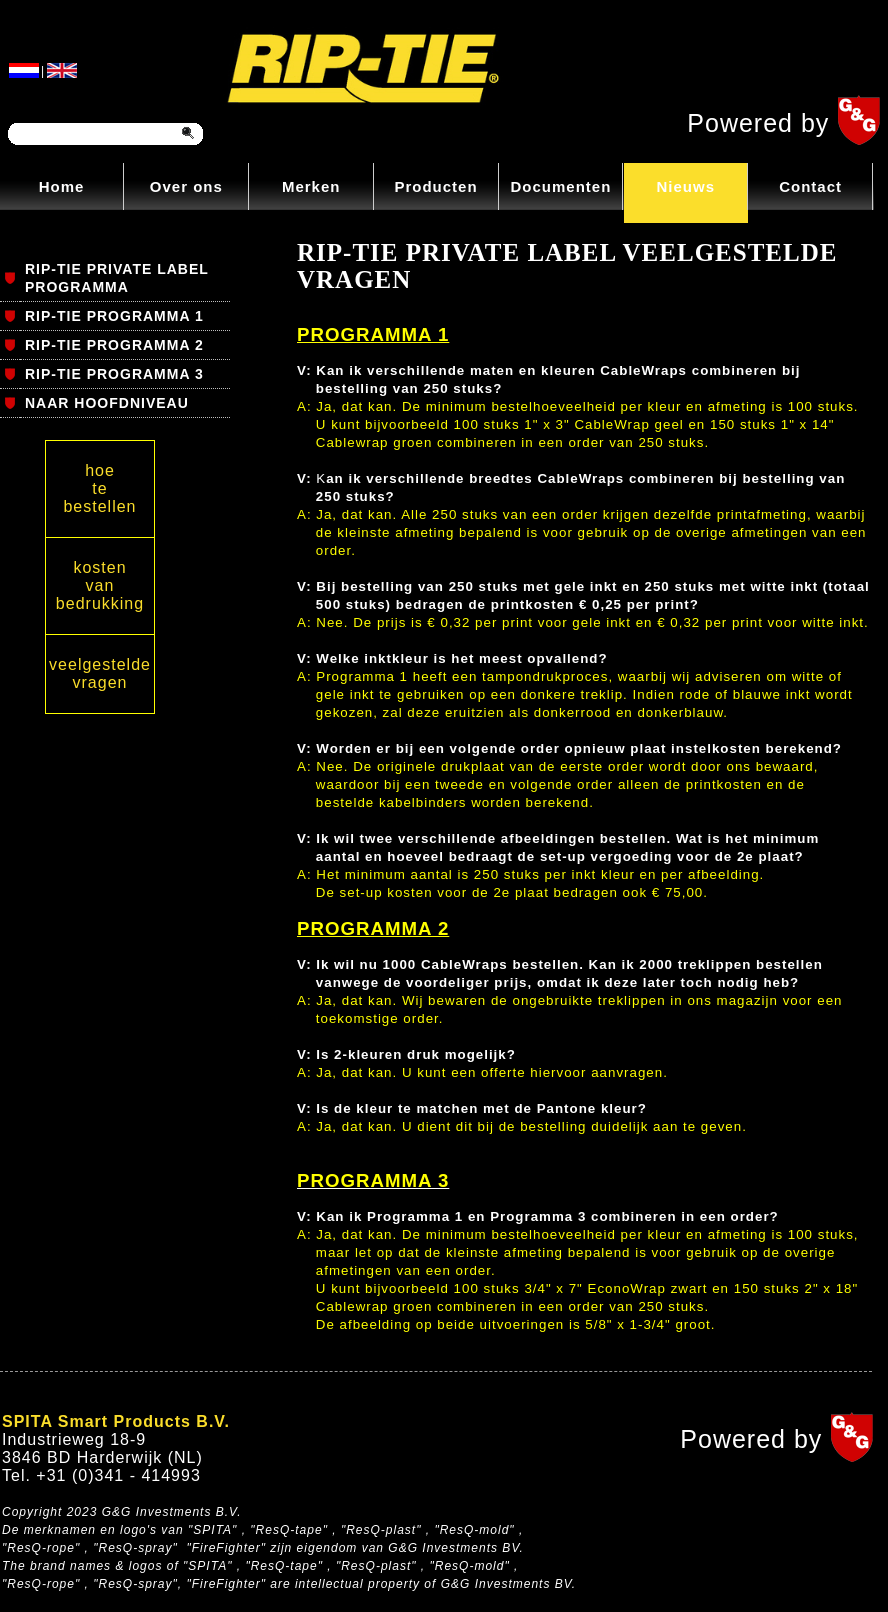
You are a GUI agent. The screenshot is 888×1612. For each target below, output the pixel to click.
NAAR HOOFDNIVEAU (107, 403)
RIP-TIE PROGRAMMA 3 (114, 374)
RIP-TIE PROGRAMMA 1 (114, 316)
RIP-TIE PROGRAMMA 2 (114, 345)
